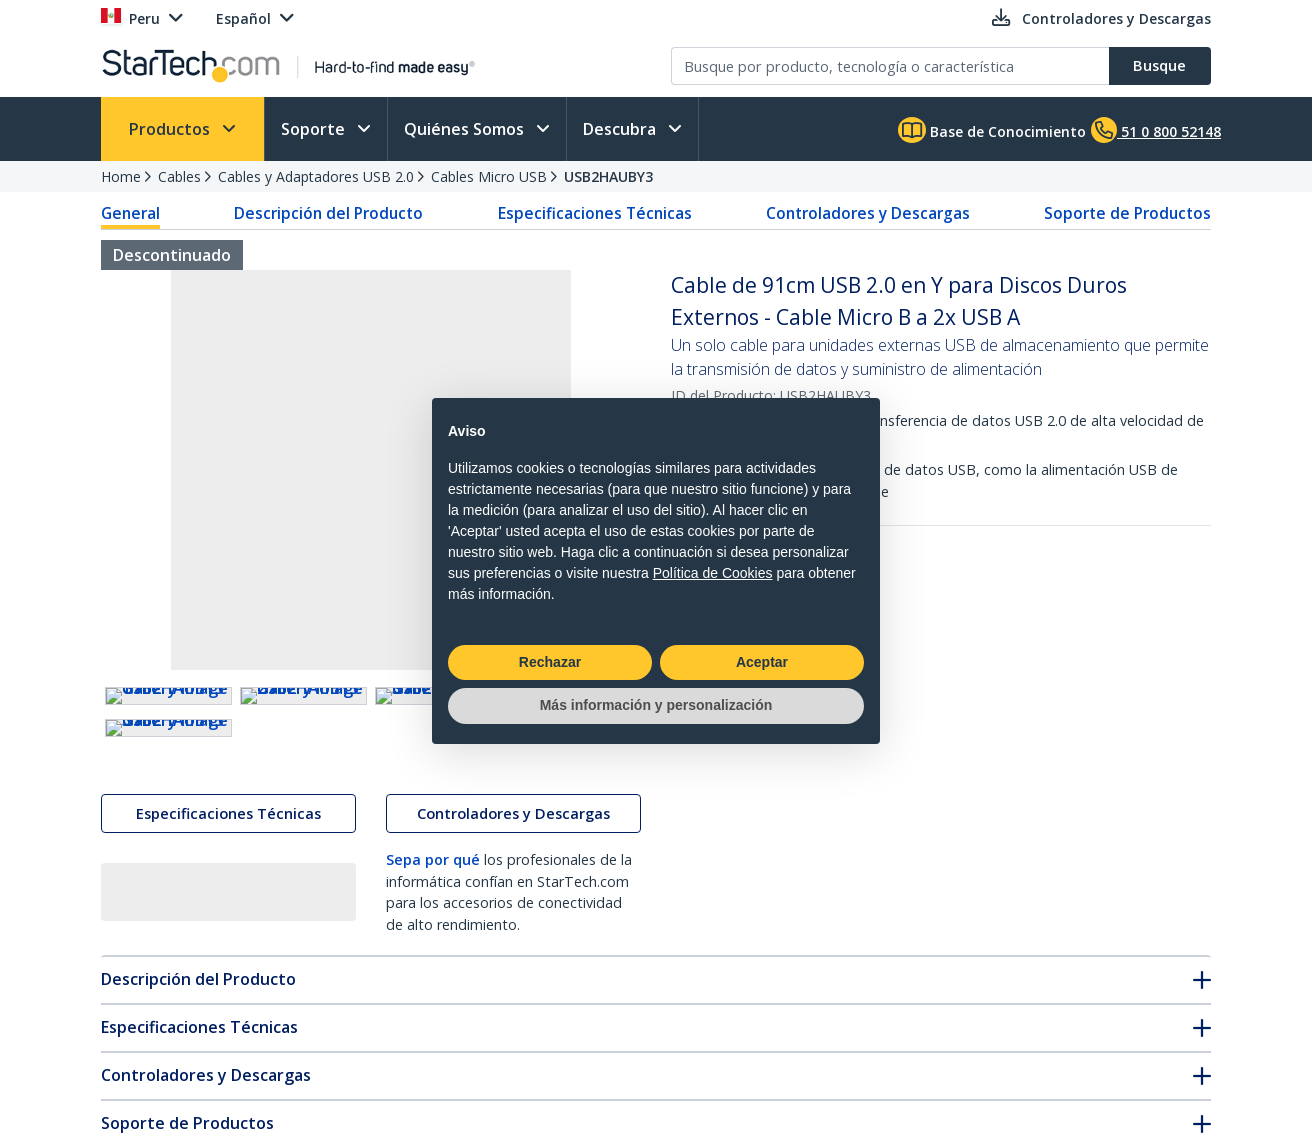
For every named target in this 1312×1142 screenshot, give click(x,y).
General (130, 213)
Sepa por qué (433, 1036)
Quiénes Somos (466, 129)
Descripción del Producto (328, 213)
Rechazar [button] (550, 662)
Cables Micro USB (489, 176)
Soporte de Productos (1127, 213)
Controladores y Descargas (868, 213)
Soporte (315, 129)
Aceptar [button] (762, 662)
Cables (179, 176)
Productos (171, 129)
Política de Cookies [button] (713, 573)
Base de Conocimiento (992, 130)
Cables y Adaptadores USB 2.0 (316, 176)
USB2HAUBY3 (608, 176)
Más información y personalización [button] (656, 705)
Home (121, 176)
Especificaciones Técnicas (595, 213)
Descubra (621, 129)
